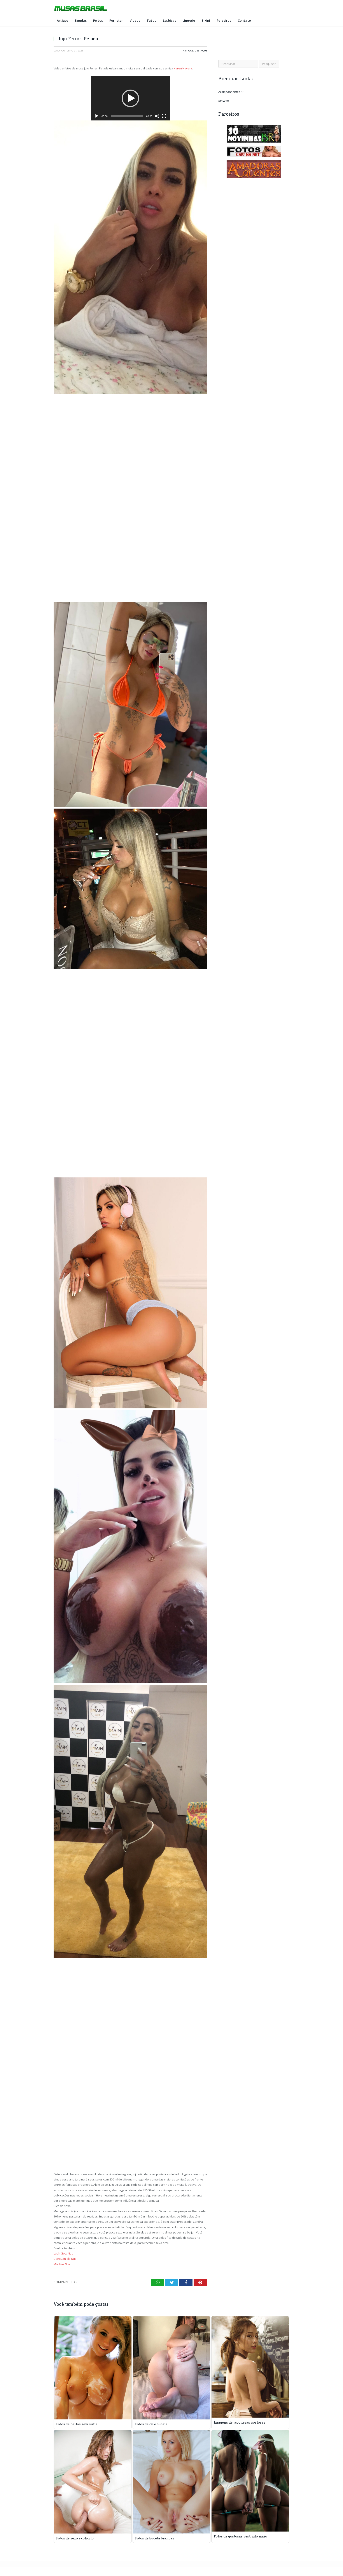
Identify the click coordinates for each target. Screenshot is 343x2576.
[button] (130, 98)
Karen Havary (183, 68)
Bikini (205, 20)
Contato (244, 20)
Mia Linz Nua (62, 2264)
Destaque (201, 50)
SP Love (223, 100)
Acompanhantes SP (231, 92)
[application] (130, 98)
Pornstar (116, 20)
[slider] (127, 116)
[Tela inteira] (164, 116)
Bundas (80, 20)
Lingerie (189, 20)
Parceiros (224, 20)
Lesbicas (169, 20)
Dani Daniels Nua (65, 2259)
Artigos (62, 20)
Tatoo (151, 20)
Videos (135, 20)
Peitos (98, 20)
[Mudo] (157, 116)
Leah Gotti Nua (63, 2253)
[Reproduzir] (96, 116)
